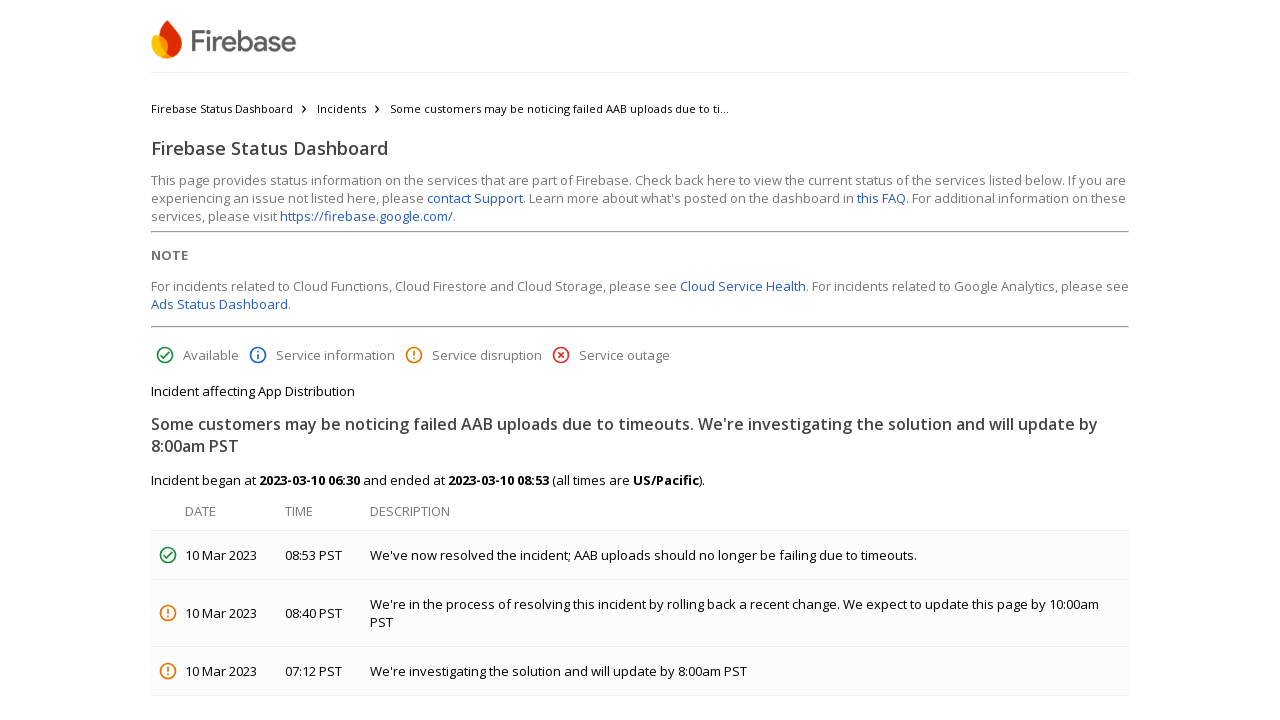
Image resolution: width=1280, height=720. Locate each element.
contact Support (475, 198)
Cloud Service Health (743, 286)
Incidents (341, 108)
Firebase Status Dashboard (222, 108)
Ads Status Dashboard (219, 304)
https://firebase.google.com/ (366, 216)
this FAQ (881, 198)
